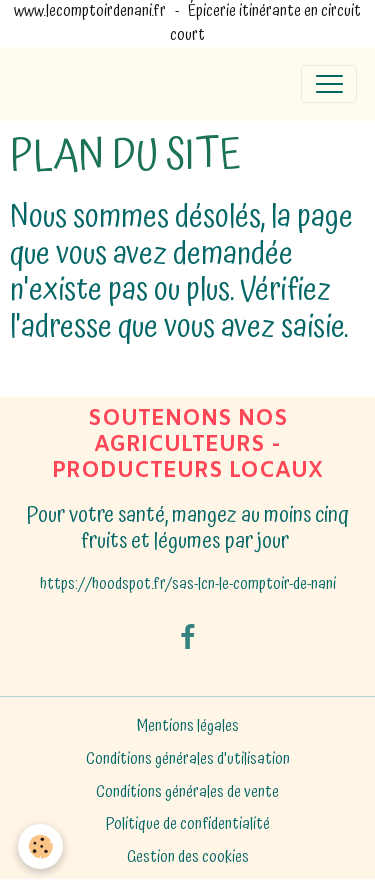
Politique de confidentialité (188, 824)
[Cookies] (40, 846)
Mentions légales (188, 726)
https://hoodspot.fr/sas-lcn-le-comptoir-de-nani (188, 584)
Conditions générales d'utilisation (188, 759)
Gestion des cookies (188, 858)
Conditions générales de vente (187, 792)
